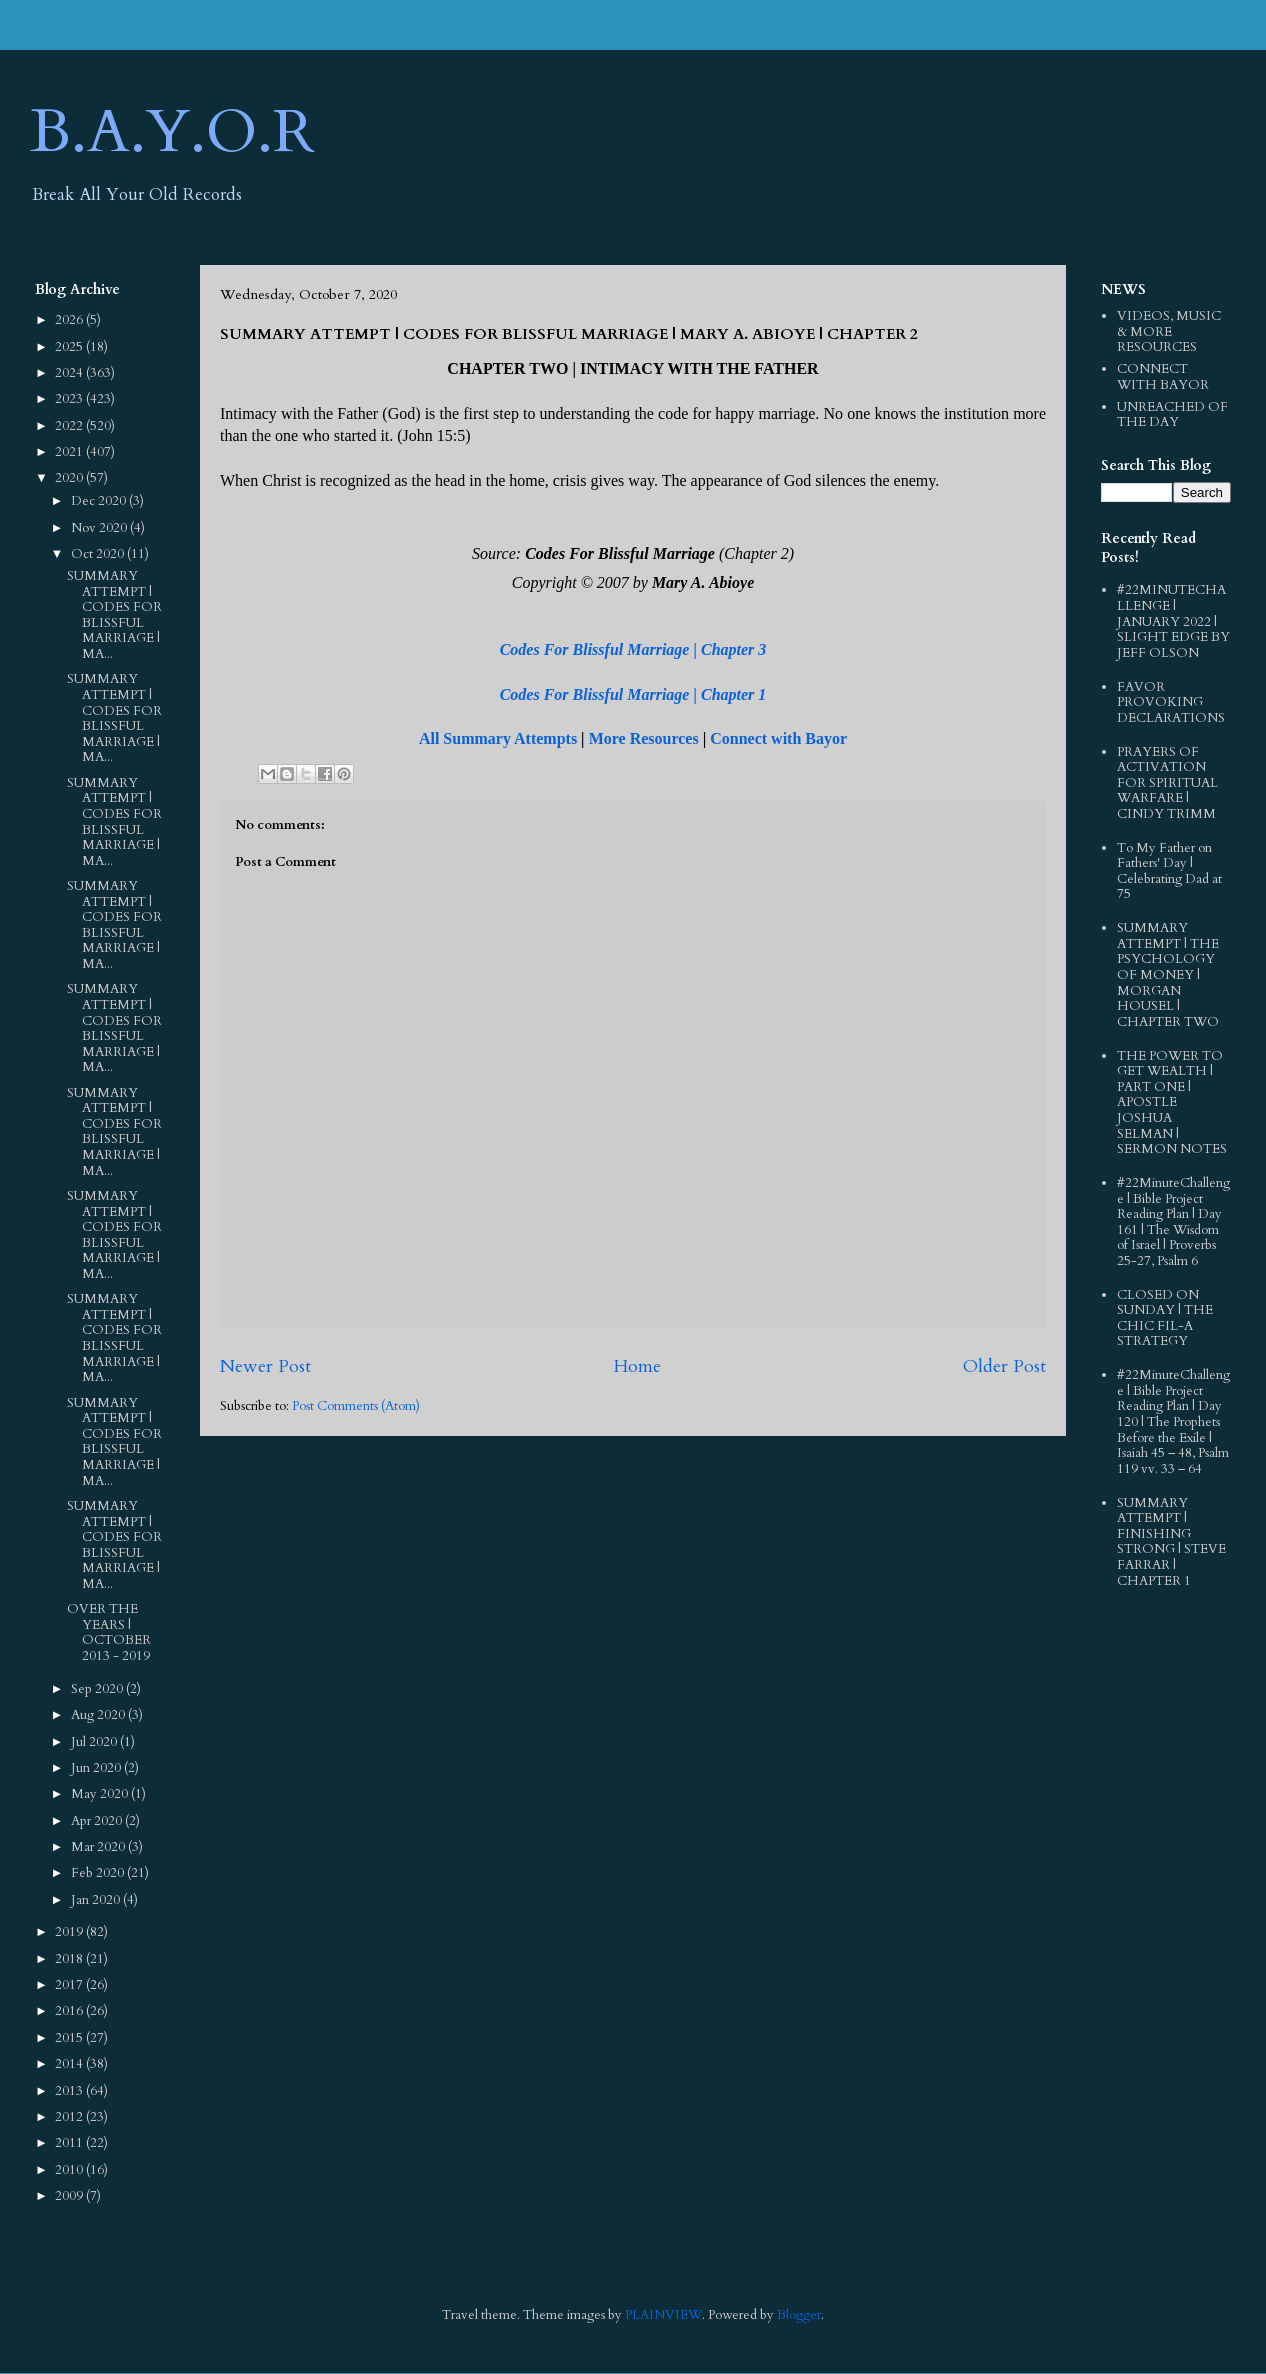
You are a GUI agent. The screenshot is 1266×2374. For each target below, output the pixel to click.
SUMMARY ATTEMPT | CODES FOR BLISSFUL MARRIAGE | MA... (114, 615)
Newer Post (265, 1366)
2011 (70, 2143)
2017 (70, 1985)
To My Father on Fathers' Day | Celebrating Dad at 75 (1169, 871)
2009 (70, 2196)
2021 (70, 452)
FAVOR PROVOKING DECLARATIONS (1171, 702)
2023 (70, 399)
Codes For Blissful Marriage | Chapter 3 (633, 649)
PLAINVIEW (663, 2315)
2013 (70, 2091)
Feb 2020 (99, 1873)
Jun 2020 (97, 1768)
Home (637, 1366)
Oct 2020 (99, 554)
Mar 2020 (99, 1847)
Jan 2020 (97, 1900)
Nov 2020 (100, 528)
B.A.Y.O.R (172, 132)
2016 (70, 2011)
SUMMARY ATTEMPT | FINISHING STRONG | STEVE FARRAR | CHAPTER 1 (1171, 1542)
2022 (70, 426)
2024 (70, 373)
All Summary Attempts (498, 738)
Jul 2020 (95, 1742)
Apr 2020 (98, 1821)
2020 (70, 478)
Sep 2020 (98, 1689)
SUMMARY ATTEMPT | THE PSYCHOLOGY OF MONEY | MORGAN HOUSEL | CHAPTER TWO (1168, 975)
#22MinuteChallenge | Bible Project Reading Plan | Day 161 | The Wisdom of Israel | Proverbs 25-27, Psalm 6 (1173, 1222)
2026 (70, 320)
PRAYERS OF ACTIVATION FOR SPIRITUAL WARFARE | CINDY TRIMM (1167, 783)
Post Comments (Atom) (356, 1406)
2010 (70, 2170)
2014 (70, 2064)
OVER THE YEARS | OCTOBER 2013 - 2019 (109, 1632)
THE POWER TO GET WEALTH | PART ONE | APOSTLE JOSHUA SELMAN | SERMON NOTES (1172, 1103)
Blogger (799, 2315)
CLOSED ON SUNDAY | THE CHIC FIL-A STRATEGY (1165, 1318)
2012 (70, 2117)
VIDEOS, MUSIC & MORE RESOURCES (1169, 331)
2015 (70, 2038)
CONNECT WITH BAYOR (1163, 377)
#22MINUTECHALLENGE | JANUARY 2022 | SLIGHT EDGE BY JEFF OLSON (1173, 621)
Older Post (1004, 1366)
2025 (70, 347)
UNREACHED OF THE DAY (1172, 415)
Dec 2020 (100, 501)
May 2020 (101, 1794)
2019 (70, 1932)
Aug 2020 (99, 1715)
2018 (70, 1959)
